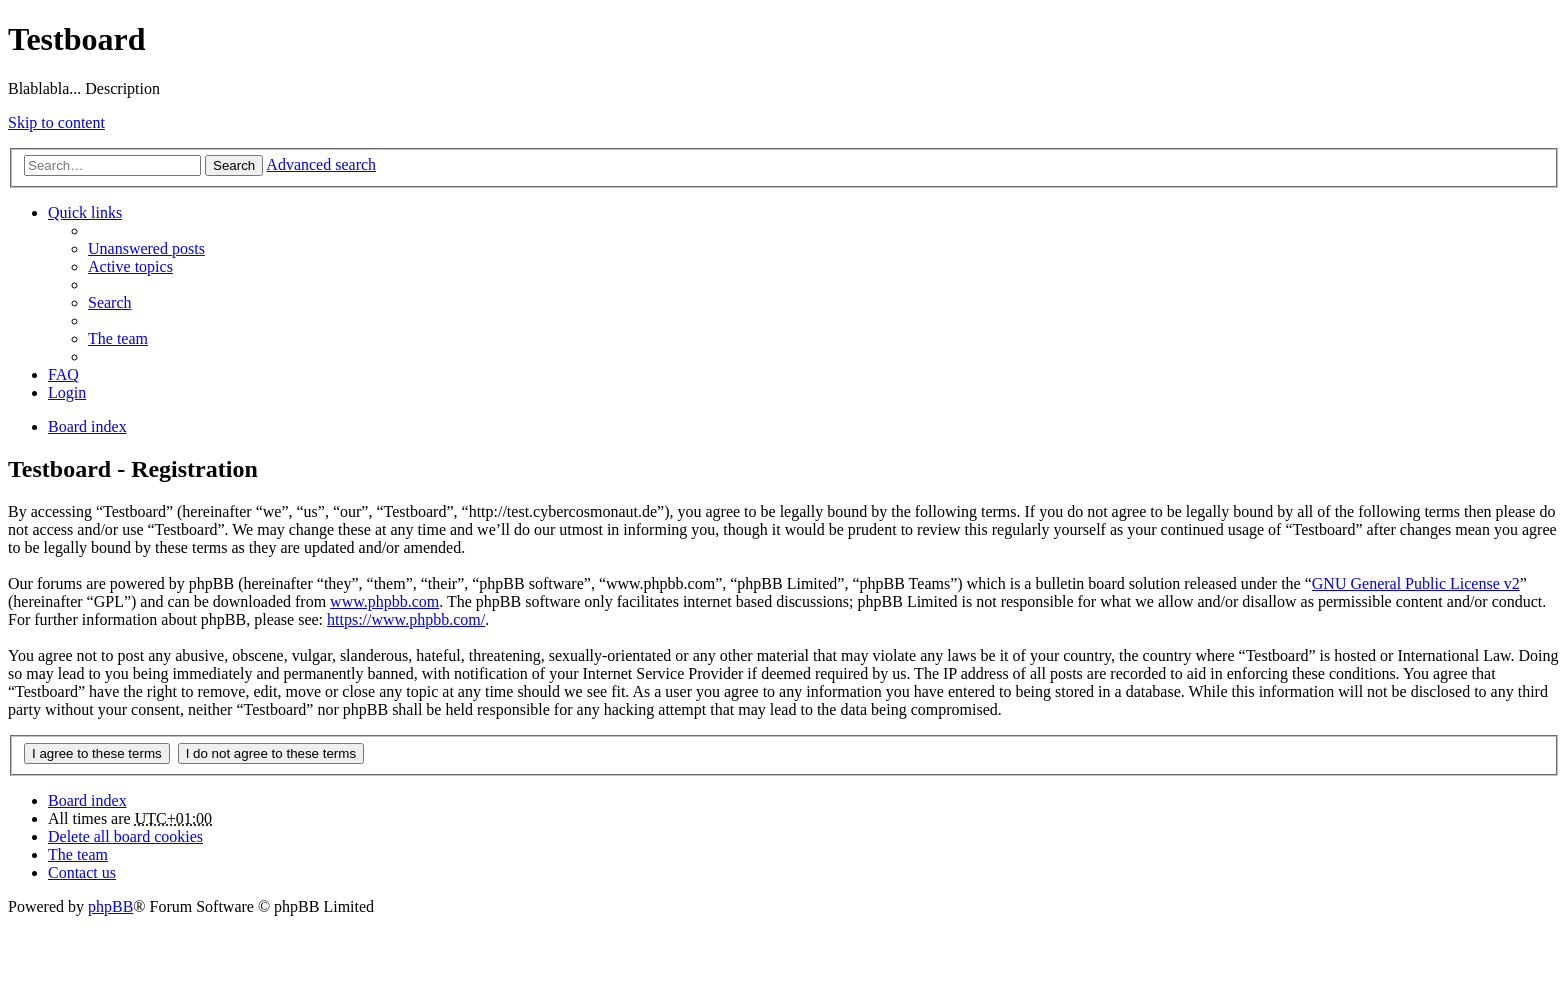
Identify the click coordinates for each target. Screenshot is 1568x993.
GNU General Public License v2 (1416, 583)
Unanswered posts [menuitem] (146, 248)
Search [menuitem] (110, 302)
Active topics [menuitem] (130, 266)
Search (234, 165)
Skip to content (56, 122)
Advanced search (321, 164)
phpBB (110, 906)
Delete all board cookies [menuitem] (125, 836)
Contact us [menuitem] (82, 872)
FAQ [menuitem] (63, 374)
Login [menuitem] (67, 392)
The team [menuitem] (118, 338)
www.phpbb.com (384, 601)
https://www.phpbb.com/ (406, 619)
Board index (87, 800)
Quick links (85, 212)
